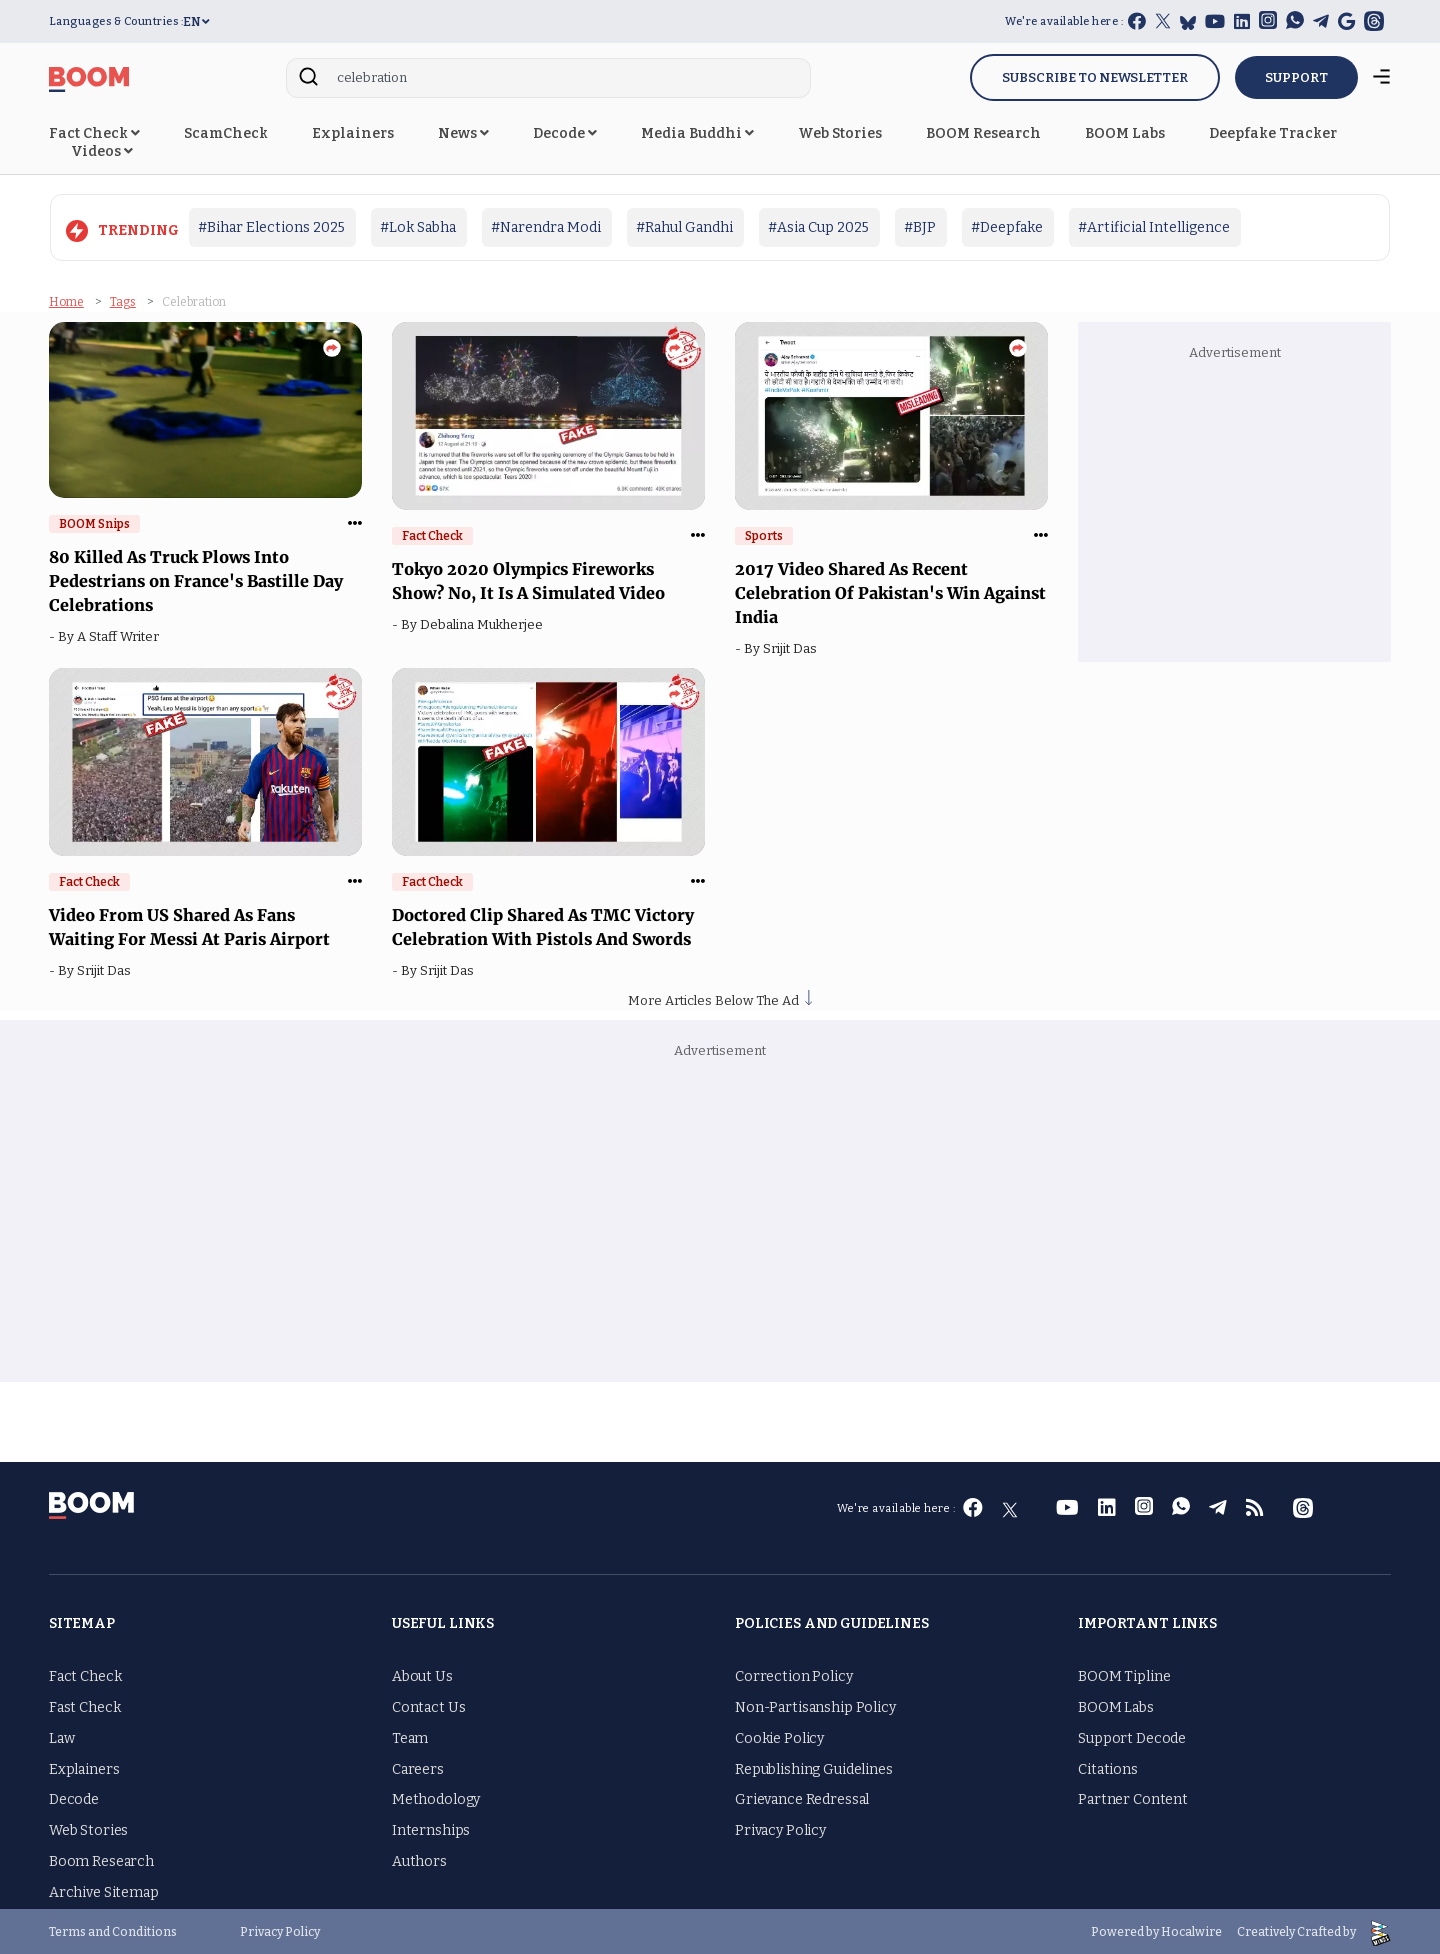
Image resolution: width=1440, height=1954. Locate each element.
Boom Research (101, 1859)
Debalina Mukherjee (484, 622)
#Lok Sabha (418, 227)
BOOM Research (983, 133)
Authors (419, 1859)
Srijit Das (793, 646)
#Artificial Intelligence (1154, 227)
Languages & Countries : (116, 21)
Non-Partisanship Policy (815, 1705)
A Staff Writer (121, 634)
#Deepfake (1007, 227)
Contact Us (429, 1705)
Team (410, 1736)
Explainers (353, 133)
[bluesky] (1188, 22)
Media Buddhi (697, 133)
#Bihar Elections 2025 (271, 227)
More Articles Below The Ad (720, 998)
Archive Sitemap (104, 1890)
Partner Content (1133, 1798)
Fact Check (94, 133)
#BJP (920, 227)
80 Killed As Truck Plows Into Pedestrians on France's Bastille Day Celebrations (196, 579)
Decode (565, 133)
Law (62, 1736)
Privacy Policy (780, 1828)
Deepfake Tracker (1273, 133)
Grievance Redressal (802, 1798)
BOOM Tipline (1124, 1674)
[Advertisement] (1234, 507)
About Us (422, 1674)
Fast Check (85, 1705)
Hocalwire (1191, 1930)
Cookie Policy (779, 1736)
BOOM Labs (1125, 133)
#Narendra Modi (546, 227)
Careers (418, 1767)
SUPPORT (1296, 77)
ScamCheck (226, 133)
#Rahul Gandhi (684, 227)
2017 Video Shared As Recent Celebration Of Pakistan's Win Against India (890, 591)
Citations (1108, 1767)
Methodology (436, 1798)
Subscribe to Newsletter (1095, 77)
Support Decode (1132, 1736)
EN (196, 22)
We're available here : (1064, 21)
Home (66, 300)
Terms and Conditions (113, 1930)
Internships (431, 1828)
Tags (123, 300)
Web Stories (840, 133)
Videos (102, 151)
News (463, 133)
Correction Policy (794, 1674)
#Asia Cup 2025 (818, 227)
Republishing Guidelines (814, 1767)
